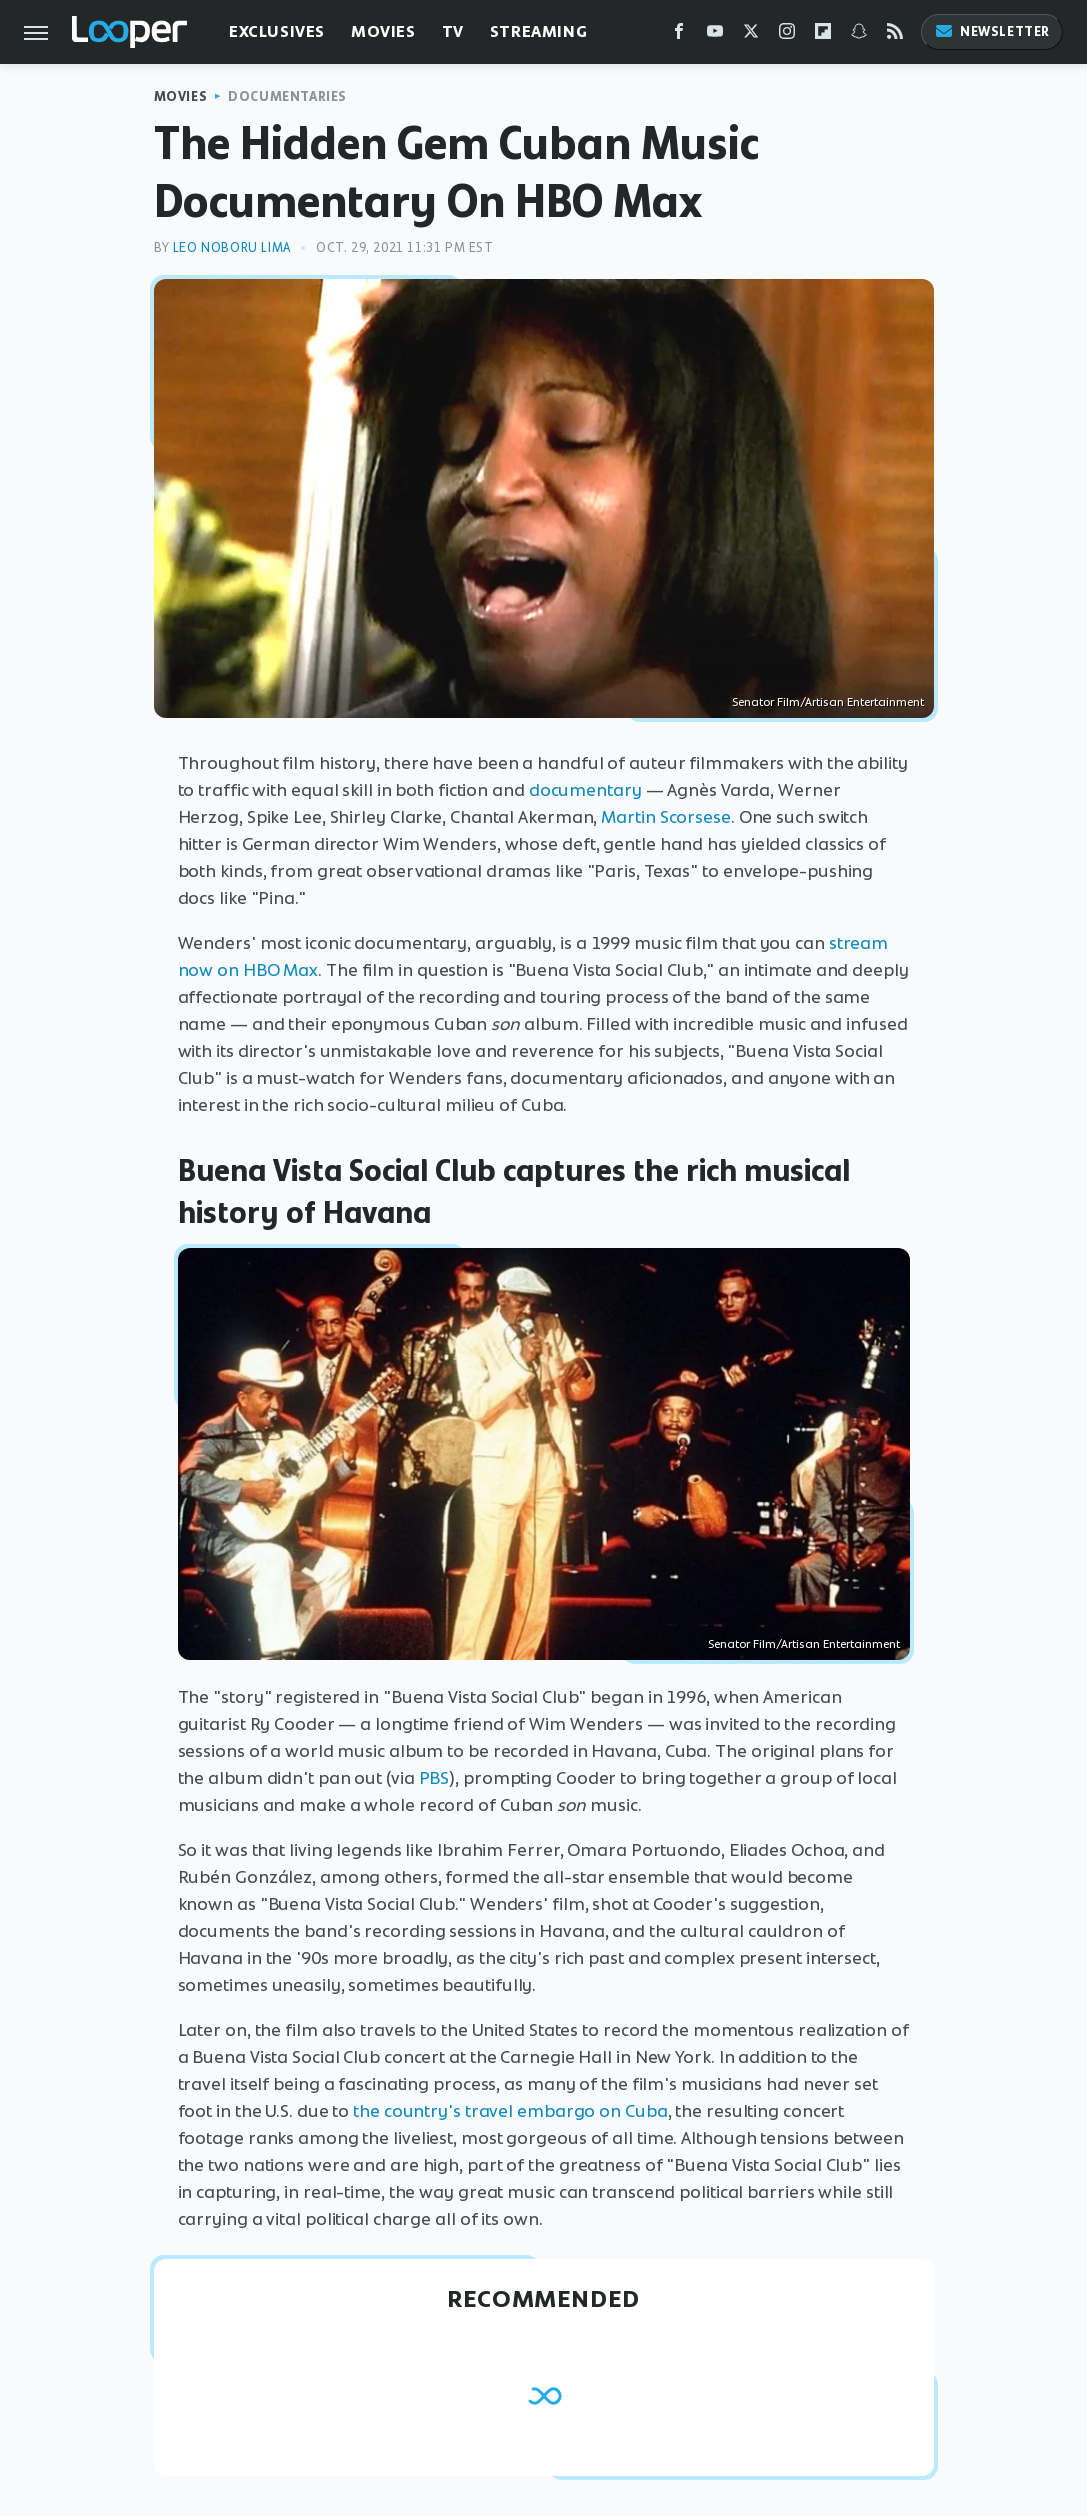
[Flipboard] (823, 35)
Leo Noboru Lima (232, 247)
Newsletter (992, 31)
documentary (585, 790)
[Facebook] (679, 35)
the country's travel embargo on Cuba (510, 2111)
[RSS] (895, 35)
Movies (383, 31)
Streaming (538, 31)
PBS (434, 1778)
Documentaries (287, 96)
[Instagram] (787, 35)
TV (453, 31)
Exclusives (277, 31)
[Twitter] (751, 35)
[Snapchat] (859, 35)
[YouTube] (715, 35)
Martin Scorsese (666, 817)
